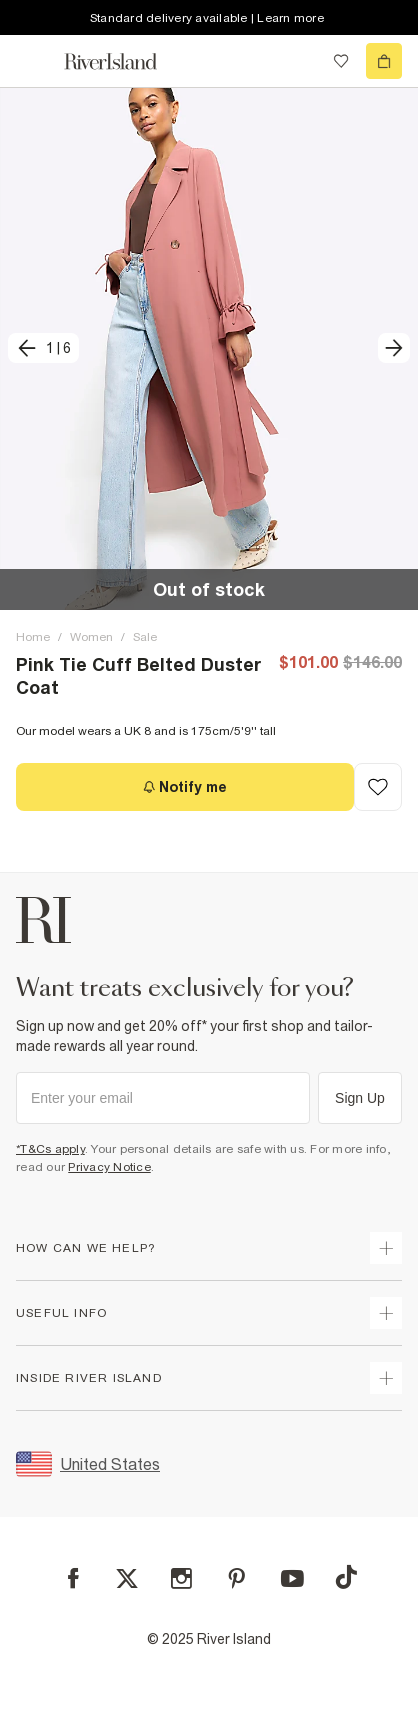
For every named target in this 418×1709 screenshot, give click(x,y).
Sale (145, 637)
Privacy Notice (109, 1167)
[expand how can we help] (386, 1248)
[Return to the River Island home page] (124, 61)
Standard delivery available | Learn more (207, 18)
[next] (394, 348)
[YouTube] (292, 1578)
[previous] (43, 348)
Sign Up (360, 1098)
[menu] (34, 61)
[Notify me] (185, 787)
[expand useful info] (386, 1313)
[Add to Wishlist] (378, 787)
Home (33, 637)
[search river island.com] (300, 61)
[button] (209, 348)
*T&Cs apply (50, 1149)
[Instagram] (181, 1578)
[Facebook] (73, 1578)
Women (91, 637)
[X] (127, 1579)
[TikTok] (346, 1577)
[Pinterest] (236, 1578)
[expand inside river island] (386, 1378)
